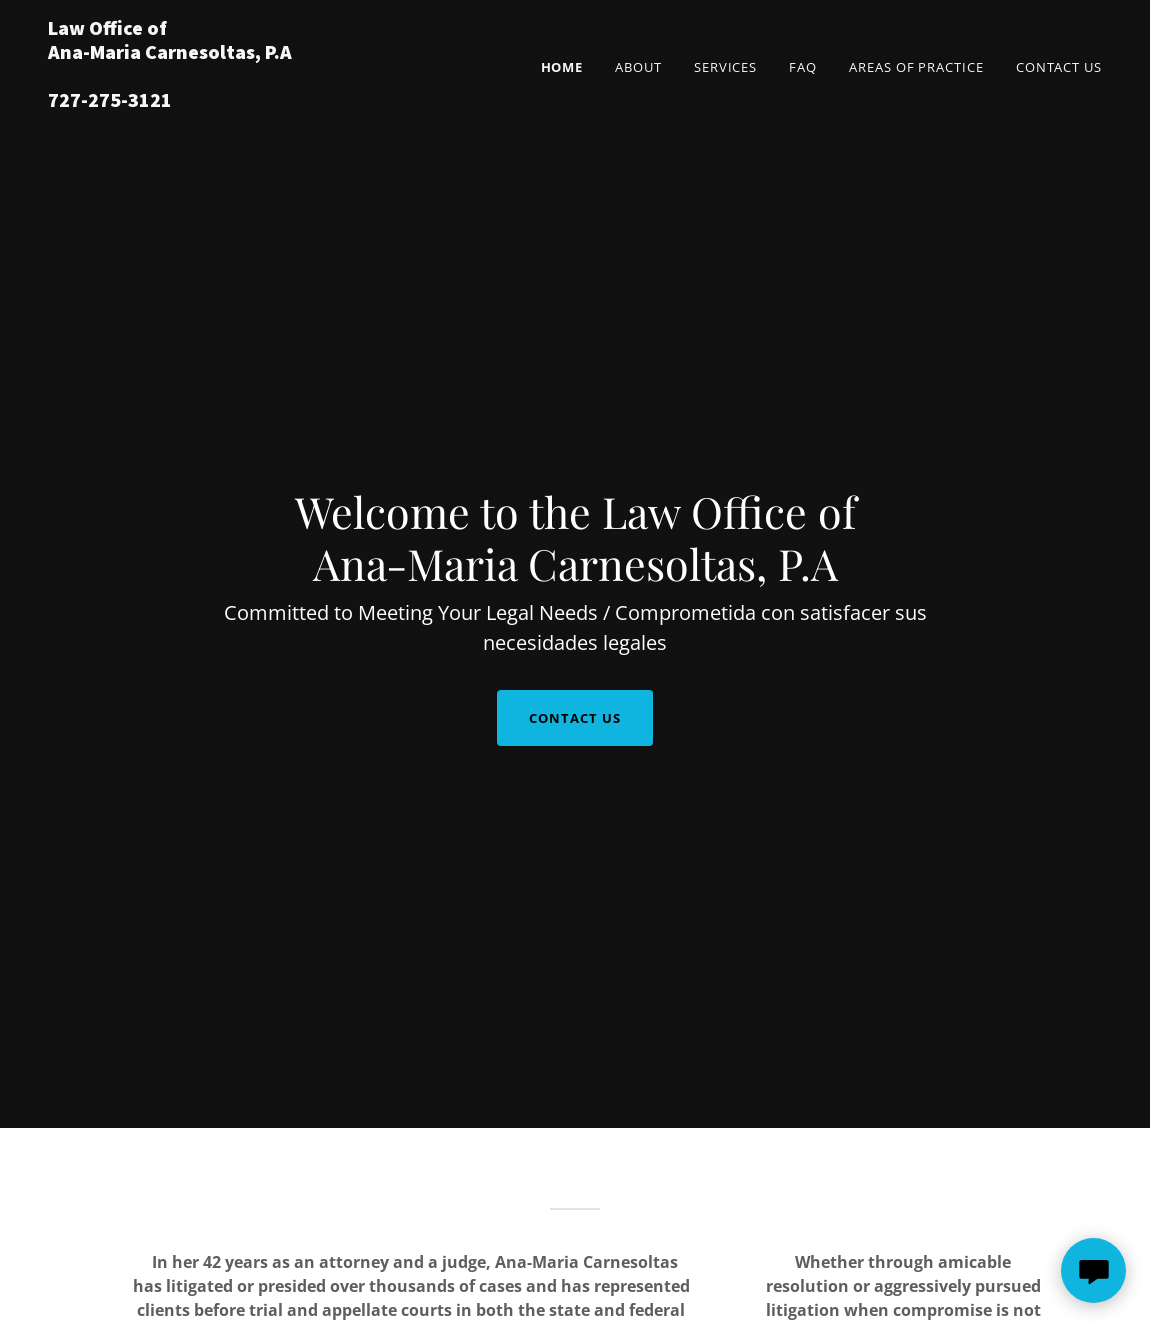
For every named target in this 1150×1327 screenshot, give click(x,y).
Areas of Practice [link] (916, 67)
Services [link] (725, 67)
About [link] (638, 67)
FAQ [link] (803, 67)
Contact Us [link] (1059, 67)
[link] (232, 101)
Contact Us (574, 718)
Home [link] (562, 67)
